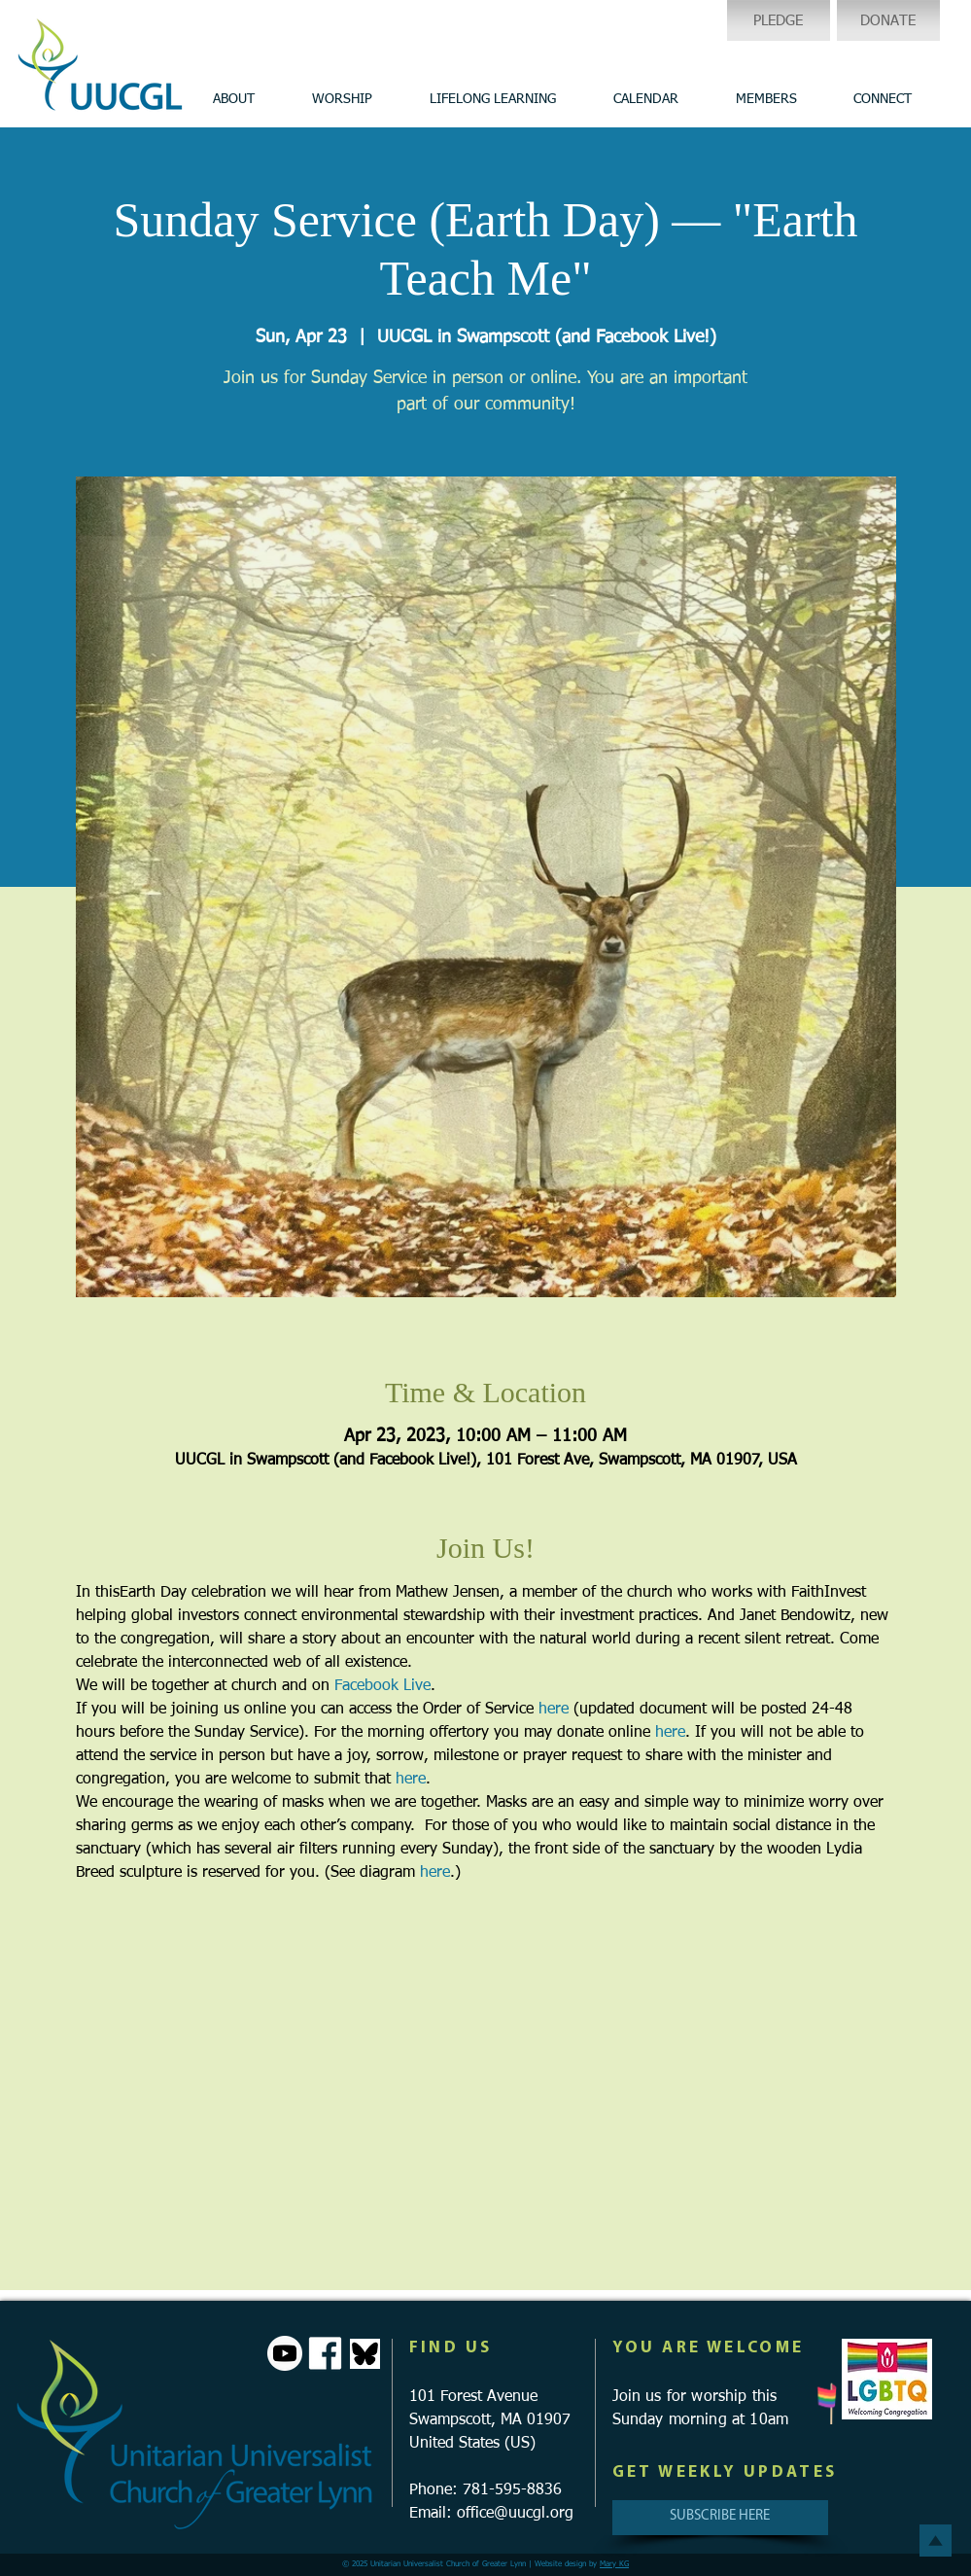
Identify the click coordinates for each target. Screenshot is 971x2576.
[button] (234, 99)
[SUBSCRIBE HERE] (720, 2517)
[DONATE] (888, 20)
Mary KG (614, 2564)
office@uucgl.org (515, 2514)
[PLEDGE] (778, 20)
